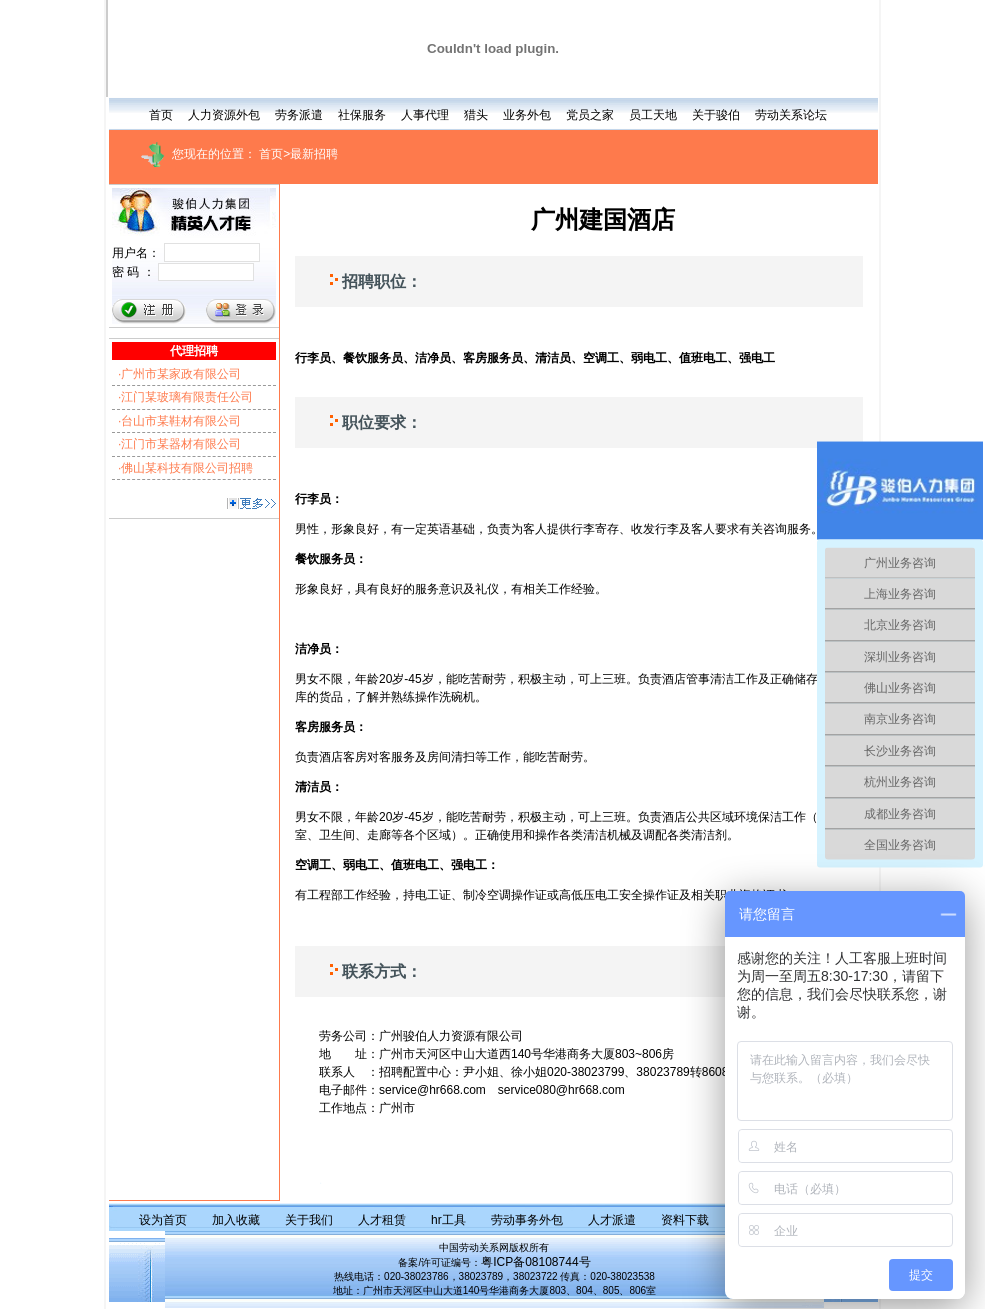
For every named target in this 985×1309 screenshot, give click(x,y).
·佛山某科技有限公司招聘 (185, 468)
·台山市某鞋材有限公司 (179, 421)
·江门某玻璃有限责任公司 (185, 397)
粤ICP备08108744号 (535, 1262)
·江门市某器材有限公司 (179, 444)
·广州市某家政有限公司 (179, 374)
